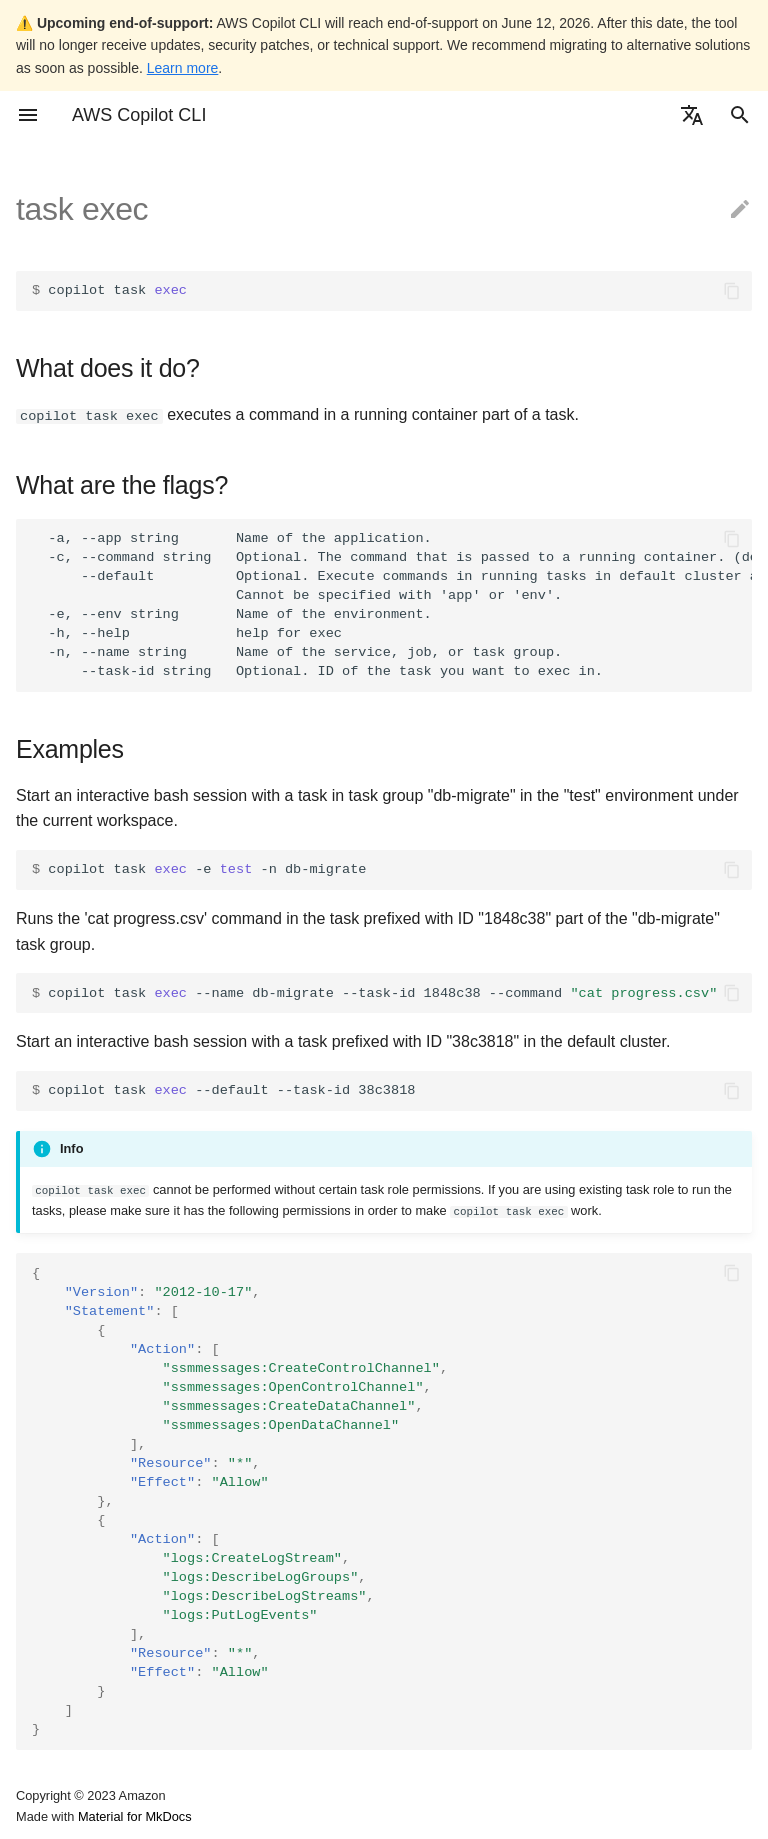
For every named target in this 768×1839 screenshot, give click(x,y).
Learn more (183, 68)
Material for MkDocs (135, 1816)
